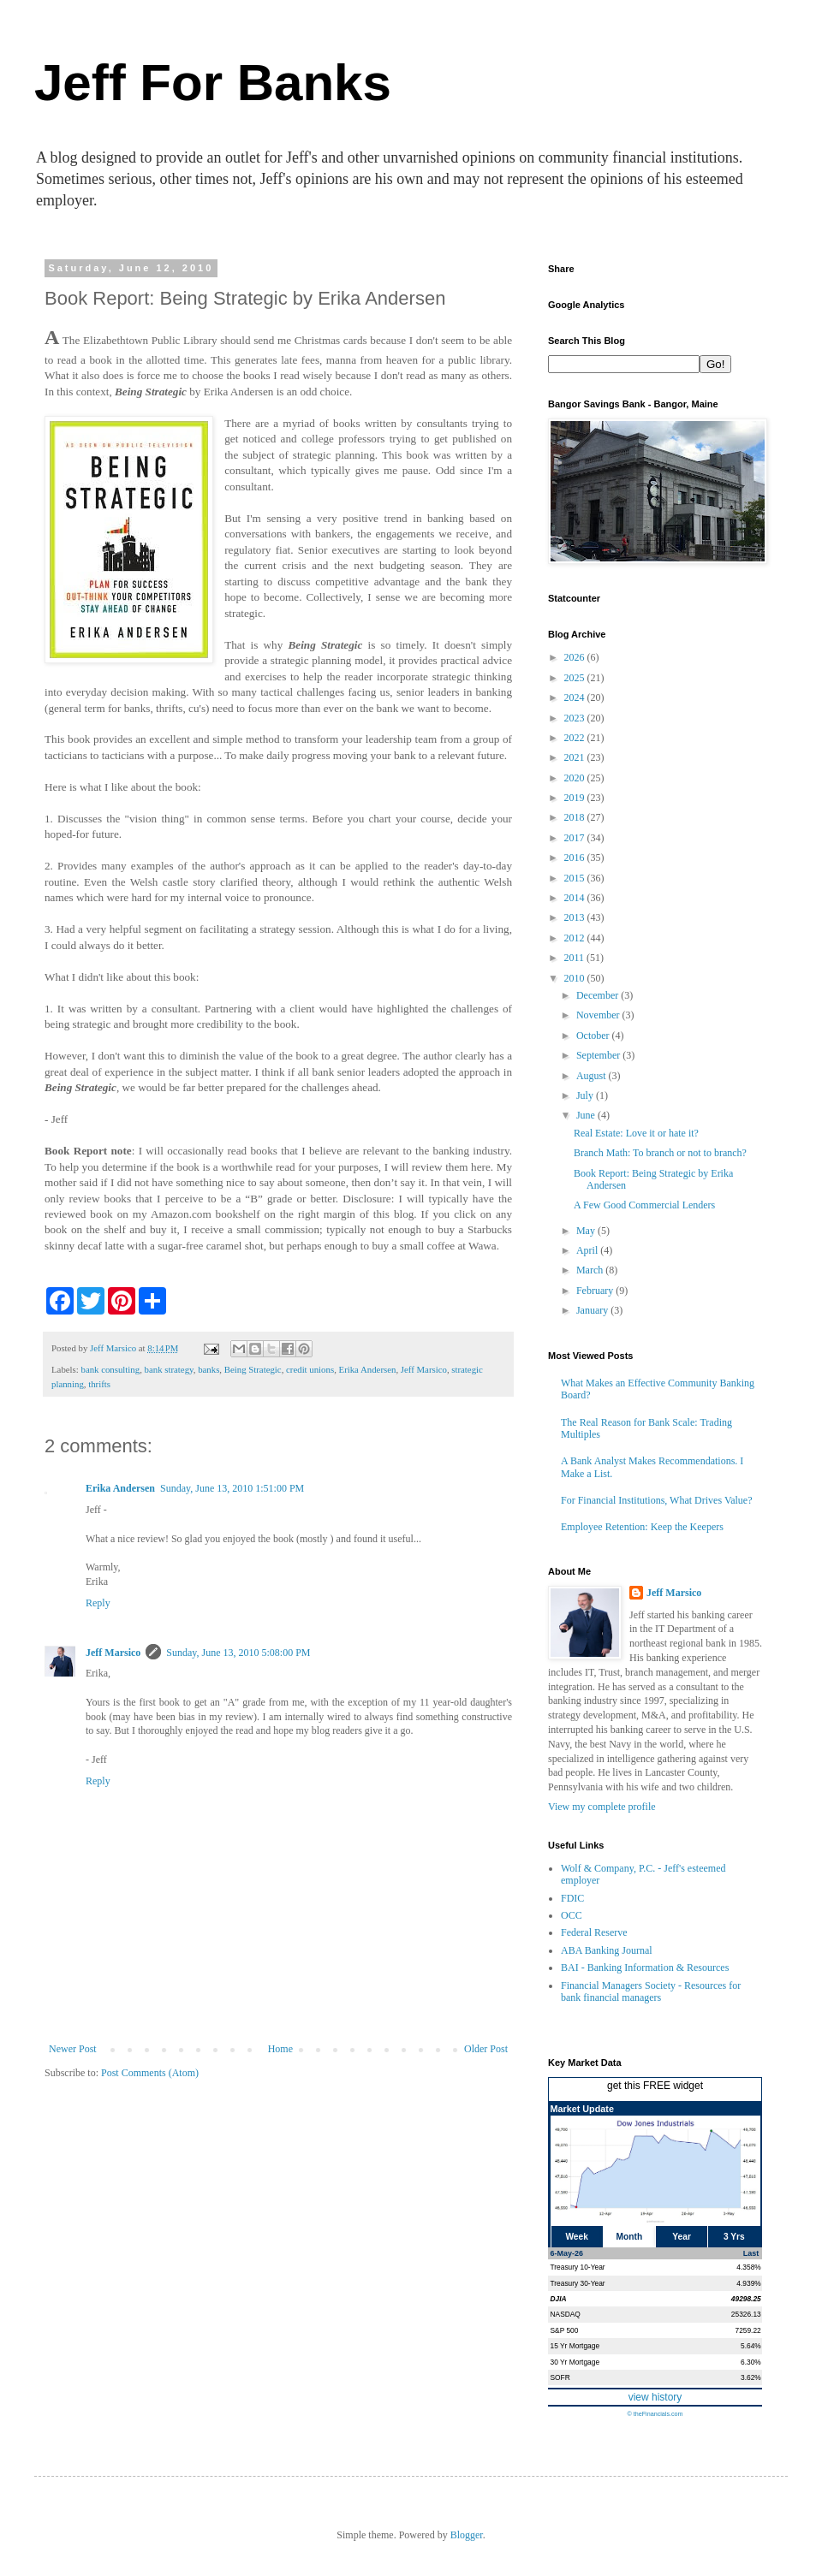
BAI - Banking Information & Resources (645, 1968)
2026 (575, 657)
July (586, 1095)
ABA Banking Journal (606, 1950)
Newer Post (73, 2049)
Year (681, 2236)
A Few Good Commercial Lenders (644, 1205)
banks (208, 1369)
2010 (575, 978)
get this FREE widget (655, 2086)
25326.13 (746, 2314)
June (587, 1115)
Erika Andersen (367, 1369)
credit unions (310, 1369)
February (596, 1291)
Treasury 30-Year (578, 2283)
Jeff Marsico (424, 1369)
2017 (575, 838)
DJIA (559, 2298)
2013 (575, 917)
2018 (575, 817)
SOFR (560, 2377)
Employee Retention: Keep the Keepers (642, 1527)
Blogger (466, 2535)
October (594, 1036)
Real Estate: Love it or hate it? (636, 1133)
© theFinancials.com (654, 2414)
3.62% (751, 2377)
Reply (98, 1603)
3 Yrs (734, 2236)
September (599, 1055)
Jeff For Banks (212, 82)
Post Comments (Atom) (150, 2073)
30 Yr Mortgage (575, 2362)
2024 (575, 697)
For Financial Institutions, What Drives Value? (657, 1500)
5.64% (751, 2346)
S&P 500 (565, 2330)
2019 (575, 798)
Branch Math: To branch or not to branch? (660, 1153)
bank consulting (110, 1369)
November (599, 1015)
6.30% (751, 2362)
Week (576, 2236)
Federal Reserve (594, 1932)
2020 (575, 778)
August (592, 1076)
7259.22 (747, 2330)
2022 (575, 738)
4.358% (748, 2267)
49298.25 (746, 2298)
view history (655, 2397)
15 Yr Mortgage (575, 2346)
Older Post (486, 2049)
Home (280, 2049)
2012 (575, 938)
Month (629, 2236)
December (598, 995)
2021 (575, 757)
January (593, 1310)
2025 (575, 678)
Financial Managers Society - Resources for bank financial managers (651, 1991)
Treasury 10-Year (578, 2267)
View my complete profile (602, 1807)
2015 (575, 878)
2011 (575, 958)
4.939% (748, 2283)
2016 (575, 858)
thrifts (99, 1384)
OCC (571, 1915)
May (587, 1231)
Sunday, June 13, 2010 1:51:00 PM (232, 1488)
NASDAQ (566, 2314)
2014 (575, 898)
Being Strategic (253, 1369)
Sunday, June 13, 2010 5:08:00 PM (238, 1653)
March (590, 1270)
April (588, 1250)
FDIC (572, 1898)
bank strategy (169, 1369)
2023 (575, 718)
